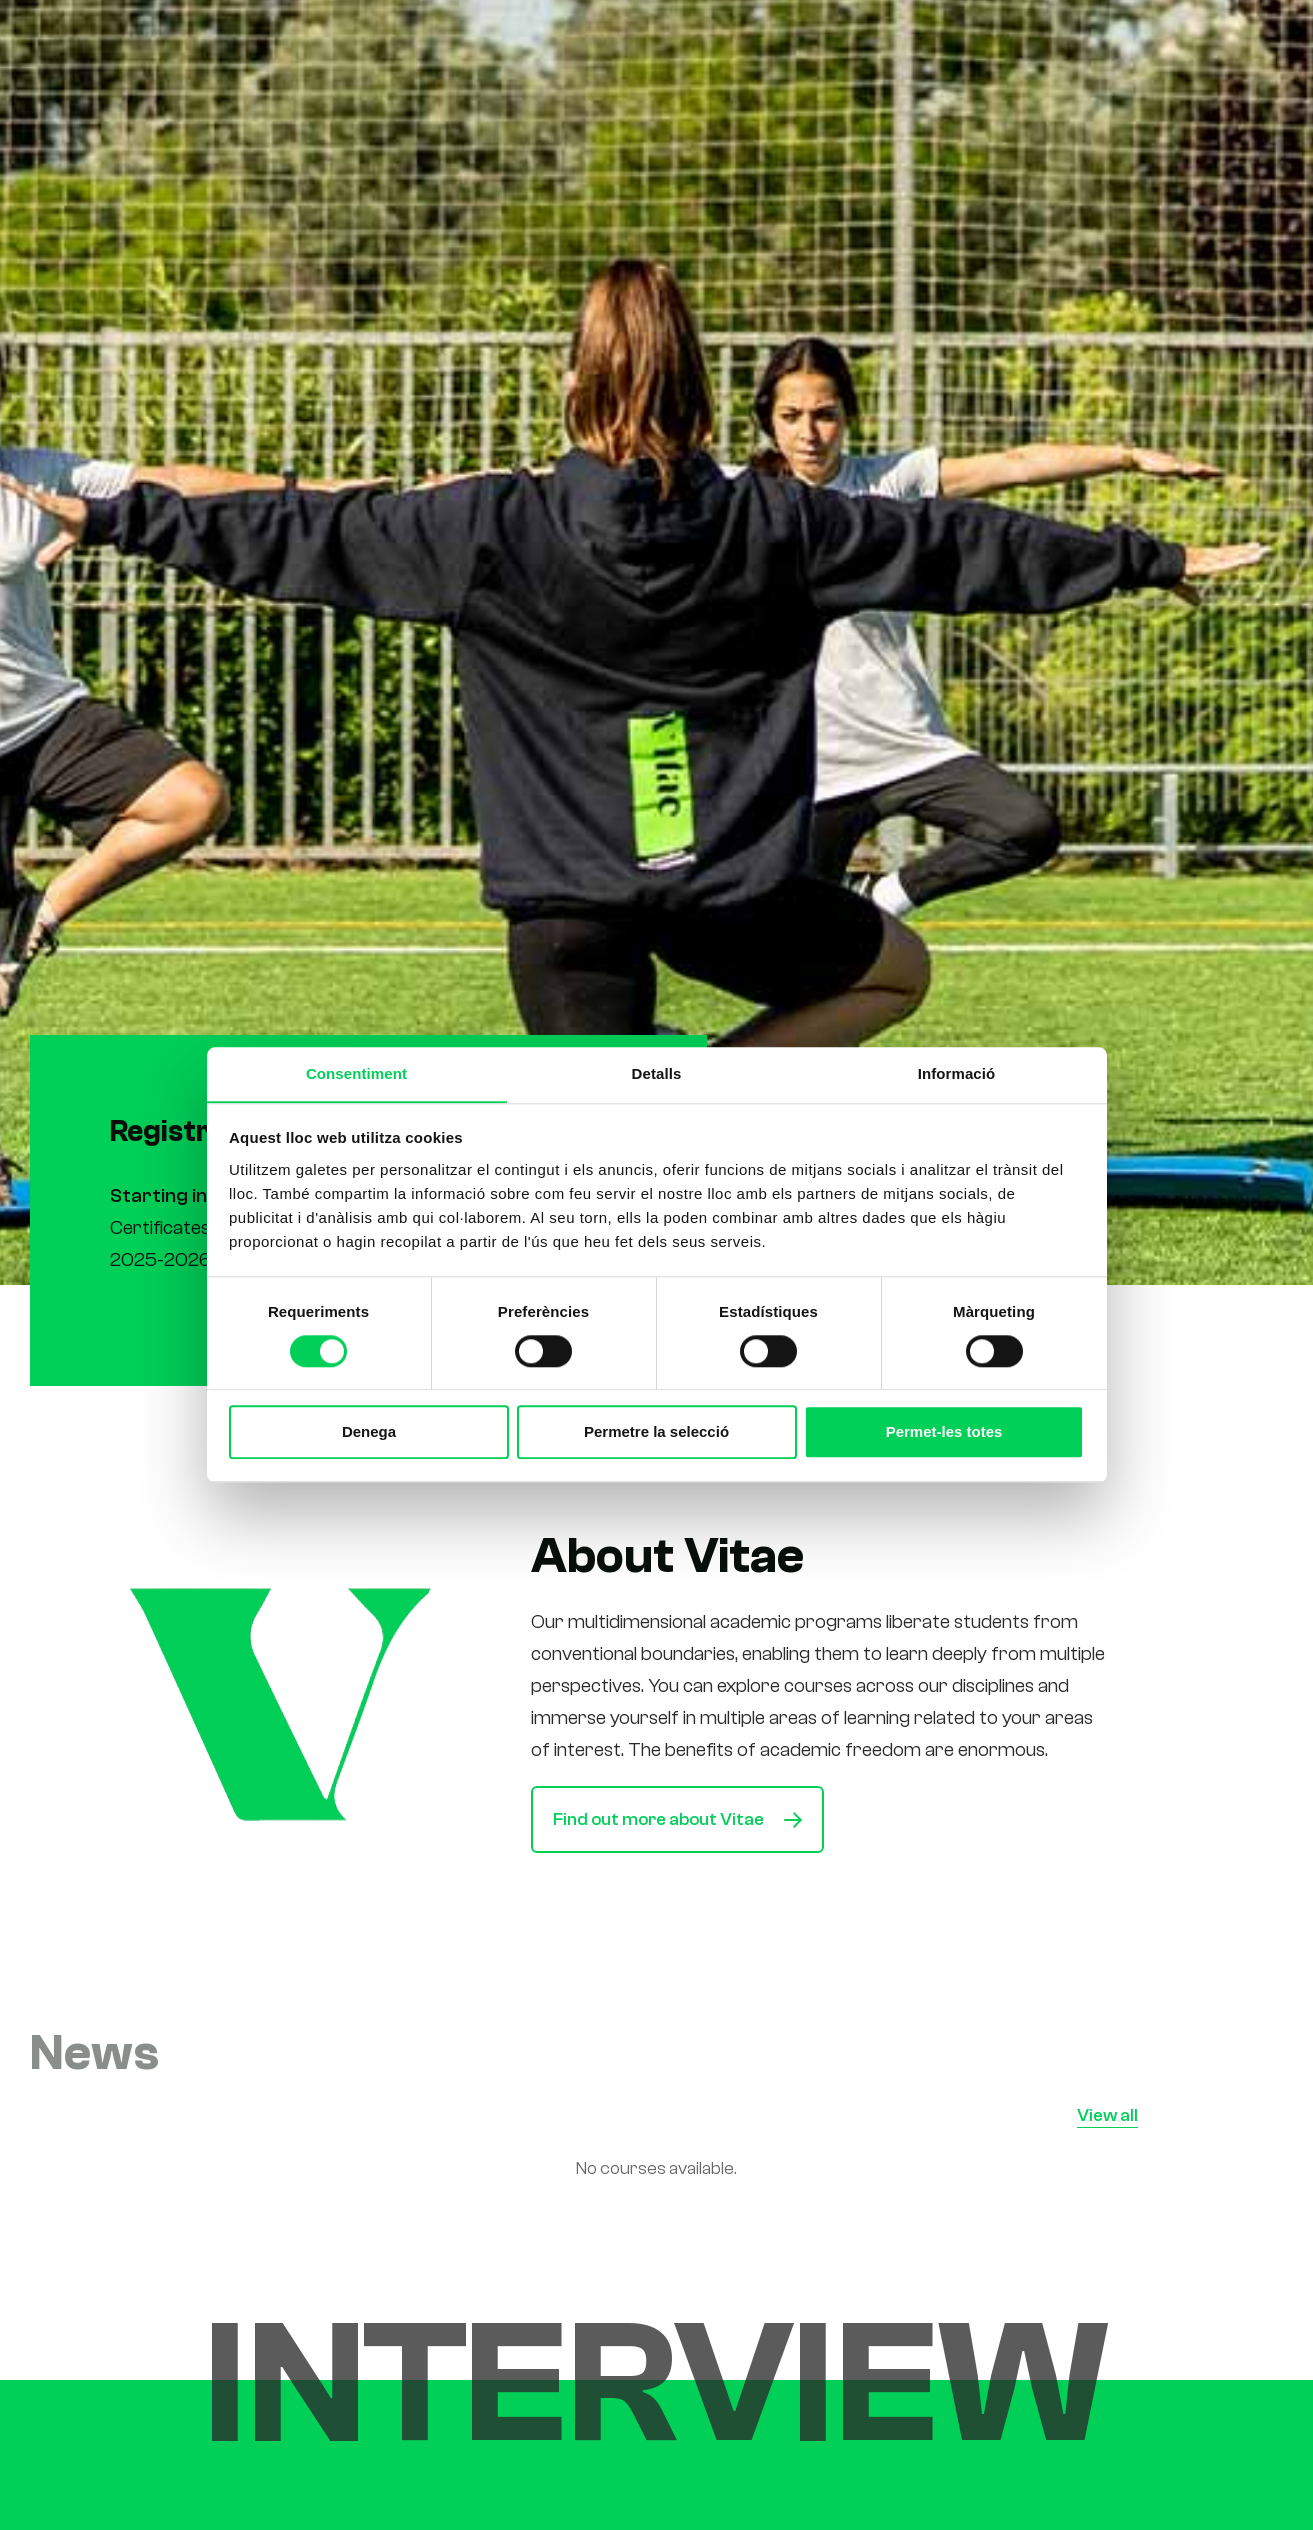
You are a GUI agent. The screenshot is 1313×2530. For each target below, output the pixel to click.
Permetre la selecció (656, 1432)
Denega (369, 1432)
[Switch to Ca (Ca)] (1131, 44)
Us (800, 43)
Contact (1041, 43)
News (960, 43)
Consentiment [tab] (356, 1073)
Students (874, 43)
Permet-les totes (944, 1432)
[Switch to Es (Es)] (1177, 44)
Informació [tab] (957, 1073)
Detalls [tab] (657, 1073)
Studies (733, 43)
